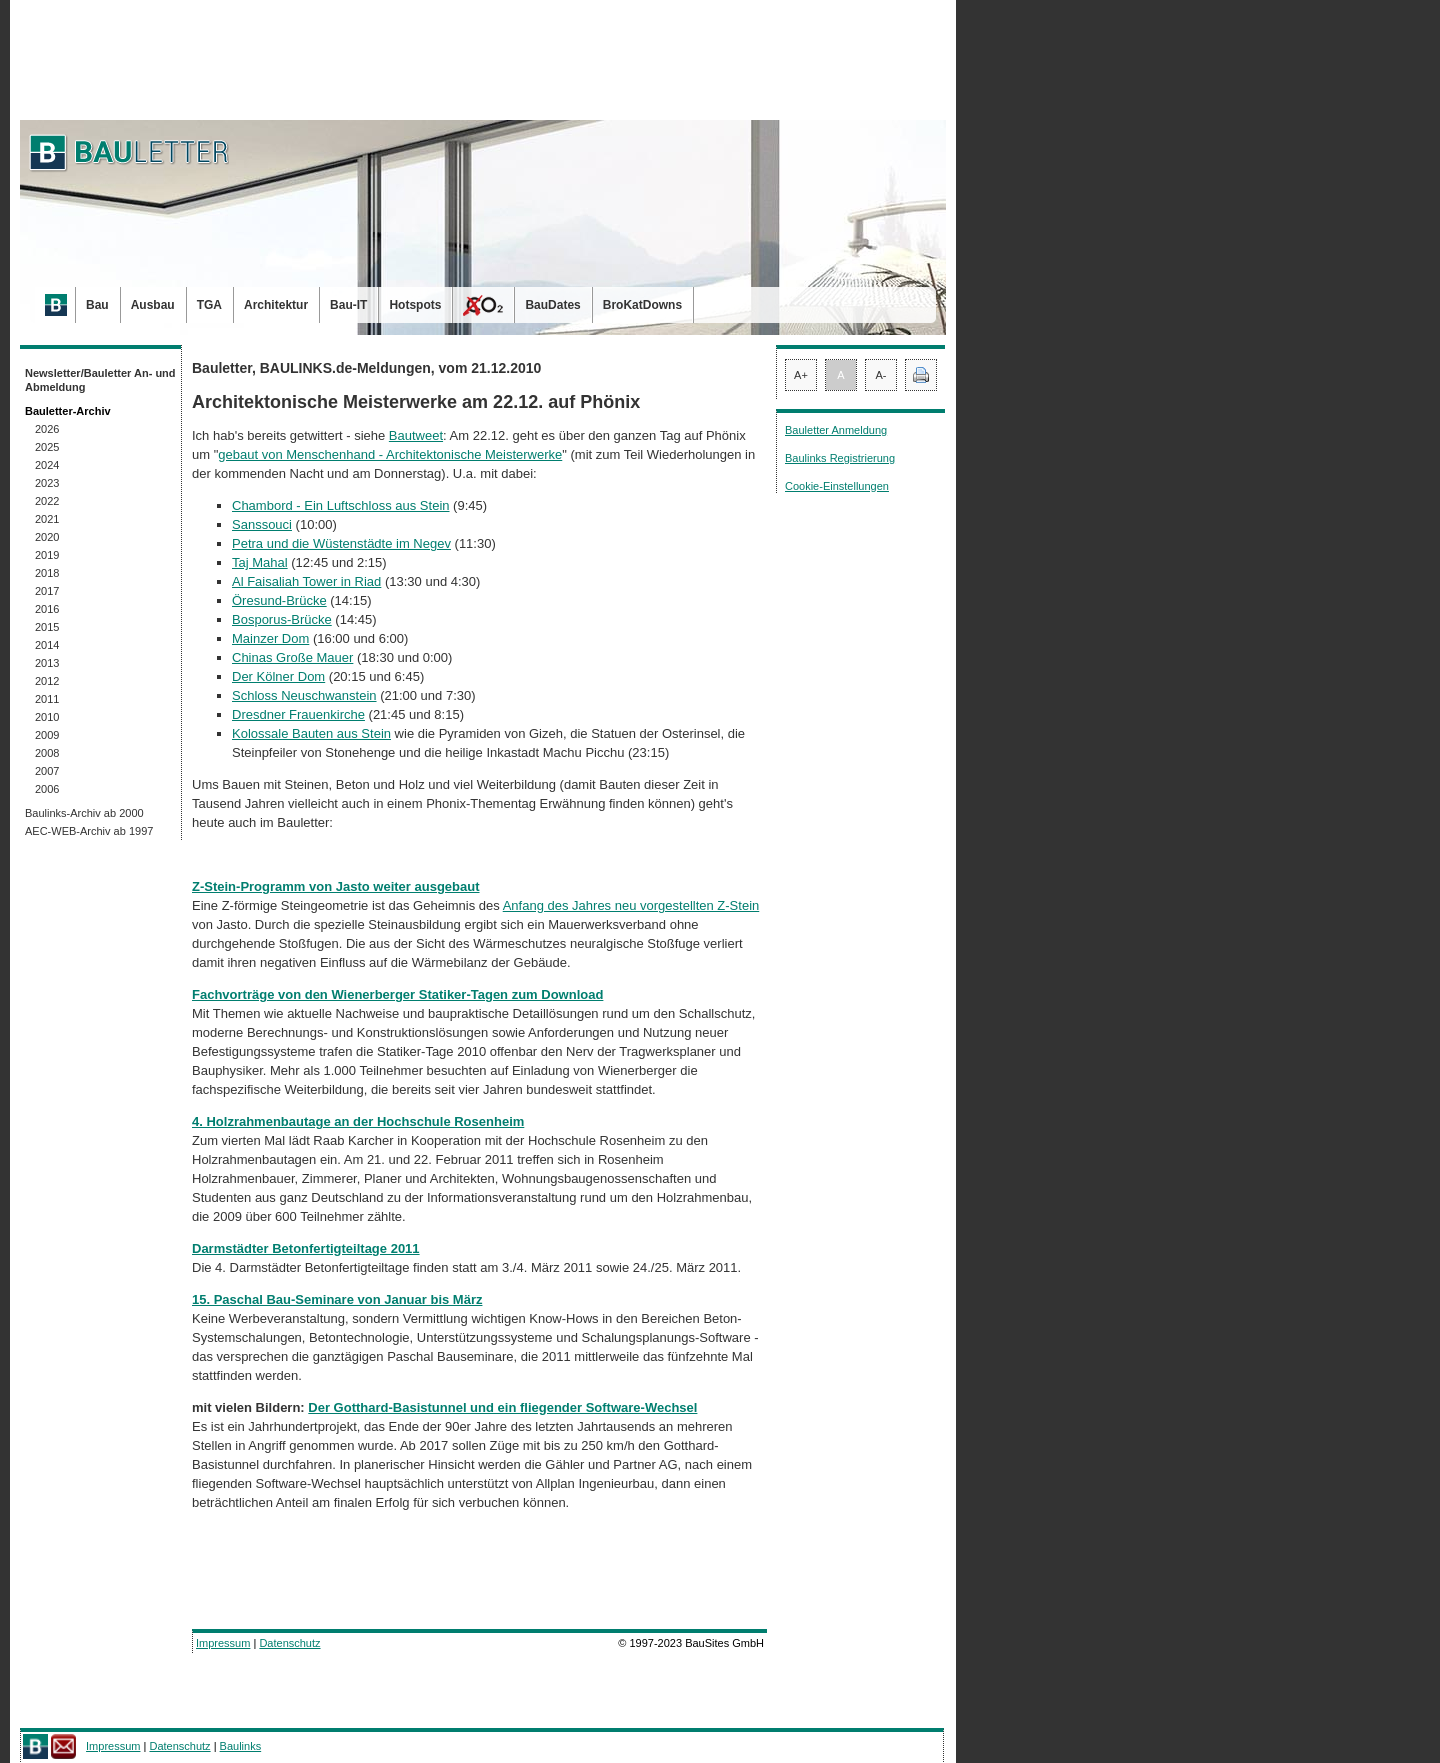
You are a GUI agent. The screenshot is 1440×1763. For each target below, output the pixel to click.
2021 (47, 519)
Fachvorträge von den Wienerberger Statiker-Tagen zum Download (397, 994)
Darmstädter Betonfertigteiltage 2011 (306, 1248)
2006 (47, 789)
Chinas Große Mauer (292, 657)
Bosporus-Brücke (282, 619)
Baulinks (241, 1746)
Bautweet (416, 435)
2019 (47, 555)
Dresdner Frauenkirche (298, 714)
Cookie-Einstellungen (837, 486)
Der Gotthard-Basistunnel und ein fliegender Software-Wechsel (502, 1407)
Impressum (223, 1643)
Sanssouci (262, 524)
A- (881, 375)
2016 (47, 609)
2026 (47, 429)
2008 (47, 753)
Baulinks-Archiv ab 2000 (84, 813)
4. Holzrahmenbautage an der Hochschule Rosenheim (358, 1121)
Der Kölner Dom (278, 676)
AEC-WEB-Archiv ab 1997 (89, 831)
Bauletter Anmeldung (836, 430)
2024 (47, 465)
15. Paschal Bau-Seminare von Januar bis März (337, 1299)
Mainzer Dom (270, 638)
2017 (47, 591)
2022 (47, 501)
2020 (47, 537)
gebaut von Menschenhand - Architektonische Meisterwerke (390, 454)
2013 (47, 663)
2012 (47, 681)
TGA (209, 305)
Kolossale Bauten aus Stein (311, 733)
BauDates (552, 305)
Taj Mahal (260, 562)
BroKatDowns (642, 305)
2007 (47, 771)
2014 (47, 645)
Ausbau (153, 305)
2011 (47, 699)
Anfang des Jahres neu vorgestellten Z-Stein (631, 905)
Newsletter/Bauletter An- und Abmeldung (100, 380)
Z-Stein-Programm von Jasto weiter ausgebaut (336, 886)
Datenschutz (289, 1643)
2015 (47, 627)
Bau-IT (348, 305)
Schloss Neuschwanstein (304, 695)
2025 (47, 447)
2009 (47, 735)
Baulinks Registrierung (840, 458)
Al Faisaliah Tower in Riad (306, 581)
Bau (97, 305)
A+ (801, 375)
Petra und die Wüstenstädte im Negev (341, 543)
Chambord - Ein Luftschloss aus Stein (341, 505)
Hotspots (415, 305)
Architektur (276, 305)
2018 (47, 573)
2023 (47, 483)
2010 (47, 717)
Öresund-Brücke (279, 600)
